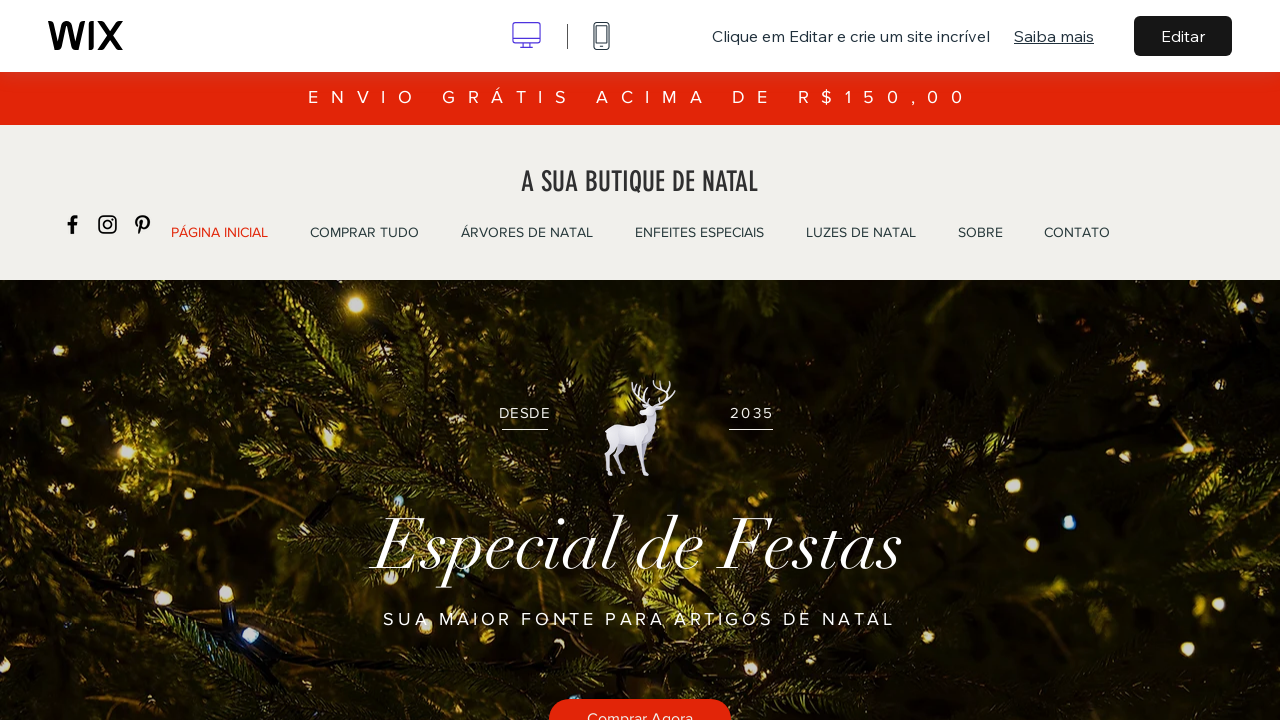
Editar (1183, 36)
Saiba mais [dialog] (1054, 36)
